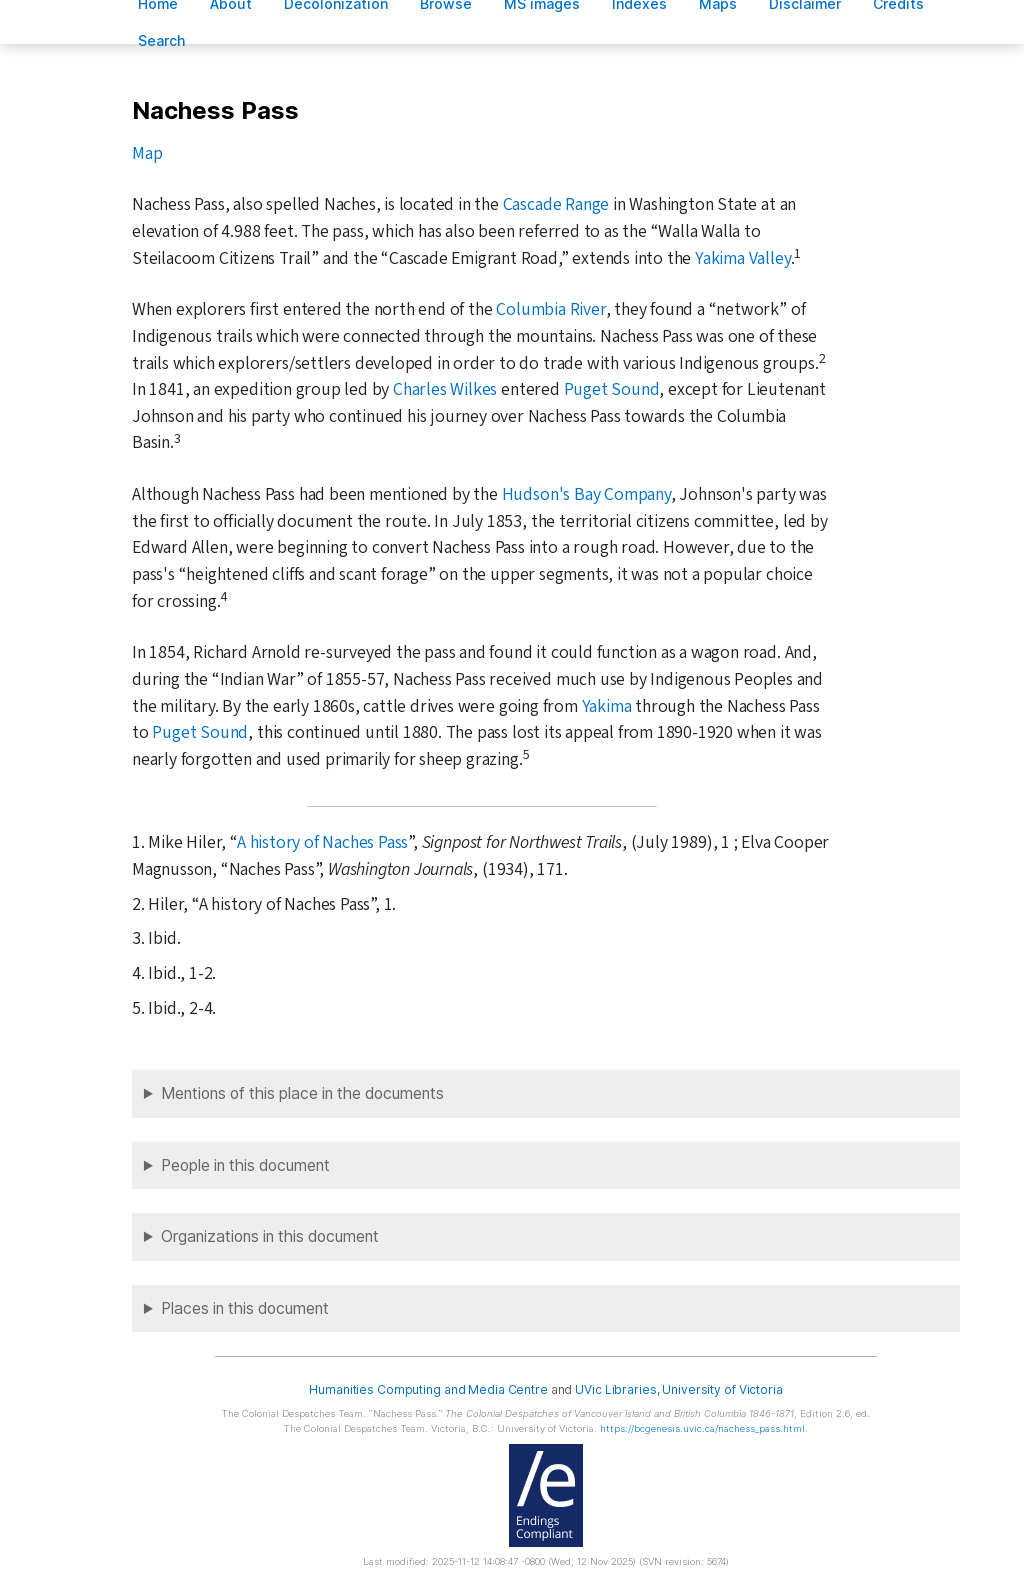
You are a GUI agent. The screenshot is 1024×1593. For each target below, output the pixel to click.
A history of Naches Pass (322, 842)
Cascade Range (556, 204)
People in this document (245, 1165)
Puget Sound (612, 389)
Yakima (607, 706)
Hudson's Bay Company (586, 494)
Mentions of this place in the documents (302, 1093)
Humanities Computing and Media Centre (428, 1389)
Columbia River (550, 309)
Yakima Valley (742, 258)
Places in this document (245, 1308)
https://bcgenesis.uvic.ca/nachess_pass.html (702, 1428)
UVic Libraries (615, 1389)
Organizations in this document (270, 1236)
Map (147, 153)
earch (162, 40)
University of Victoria (722, 1389)
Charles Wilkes (445, 389)
